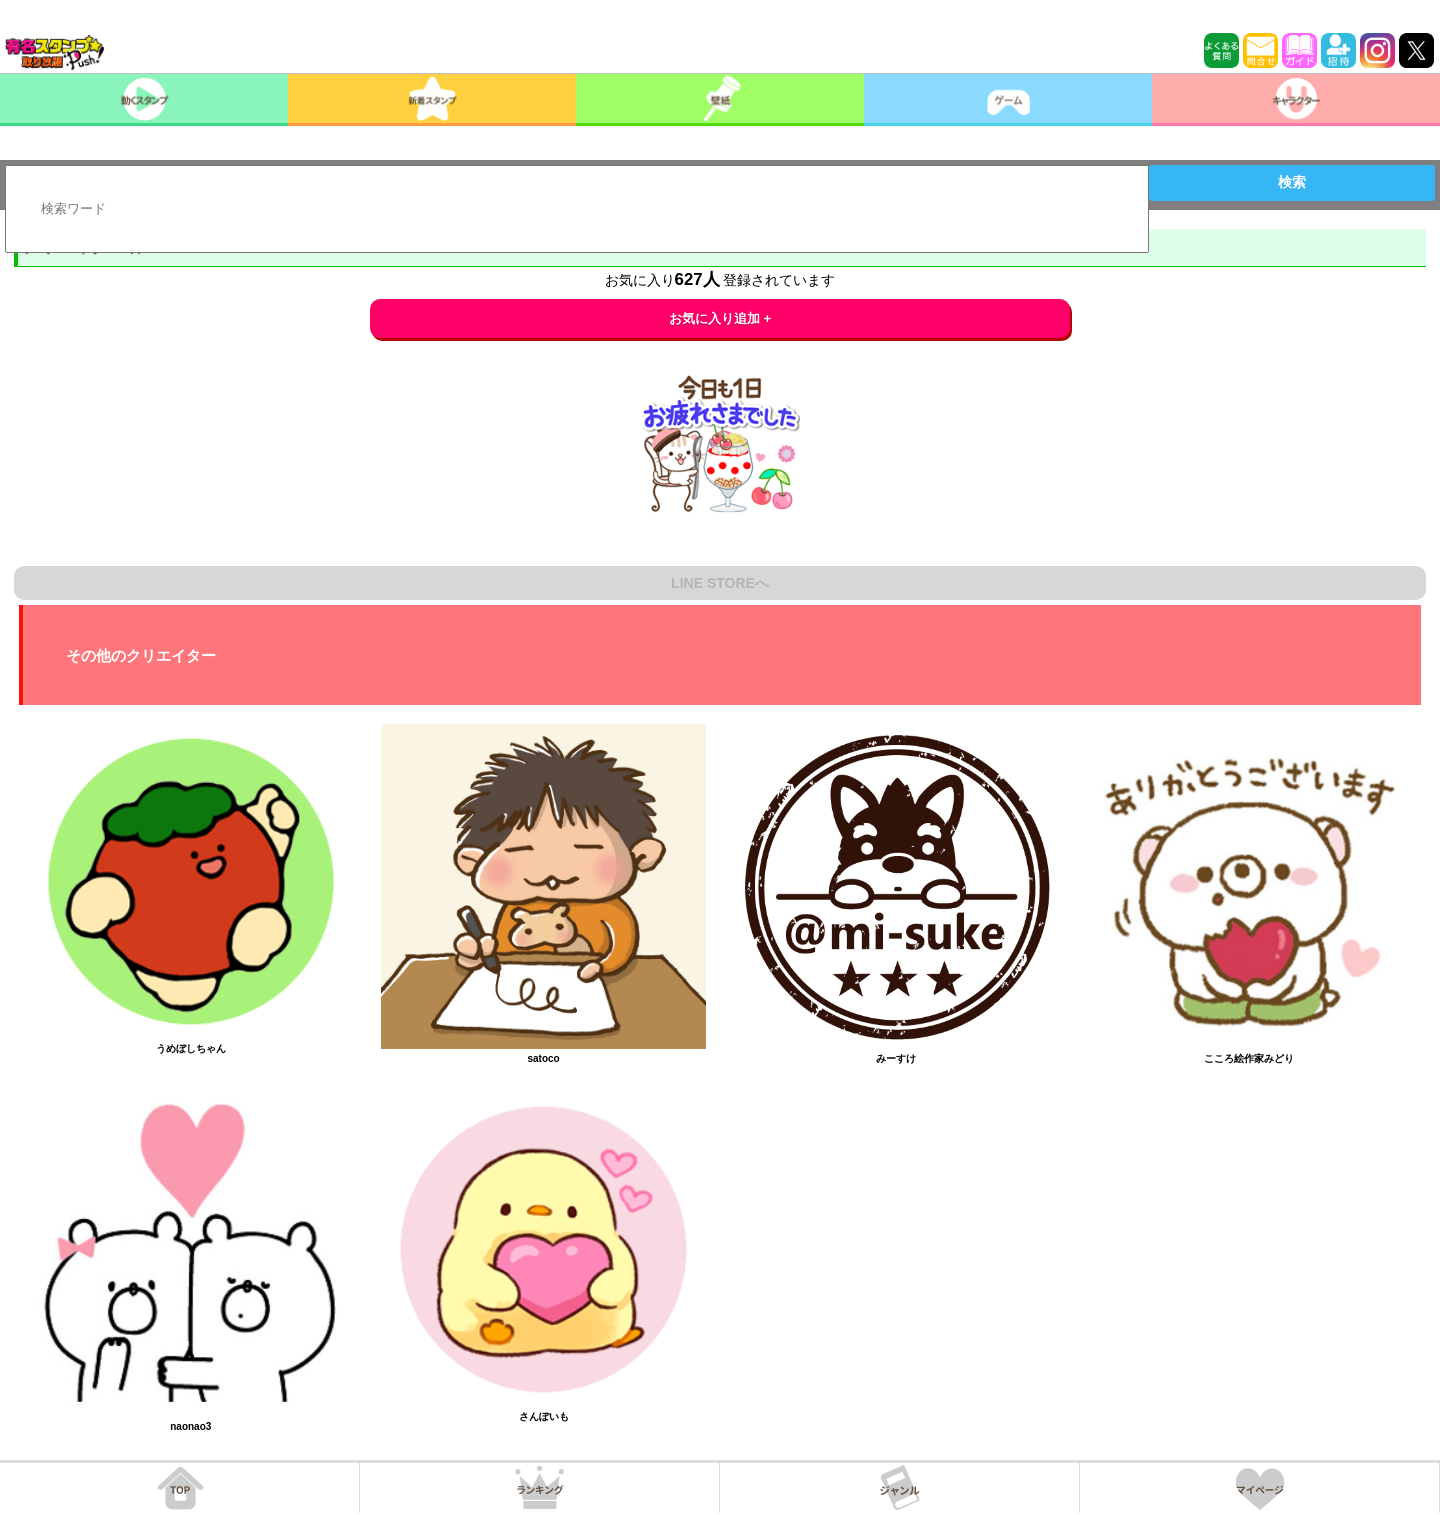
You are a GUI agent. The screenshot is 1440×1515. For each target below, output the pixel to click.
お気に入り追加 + (720, 318)
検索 (1292, 182)
